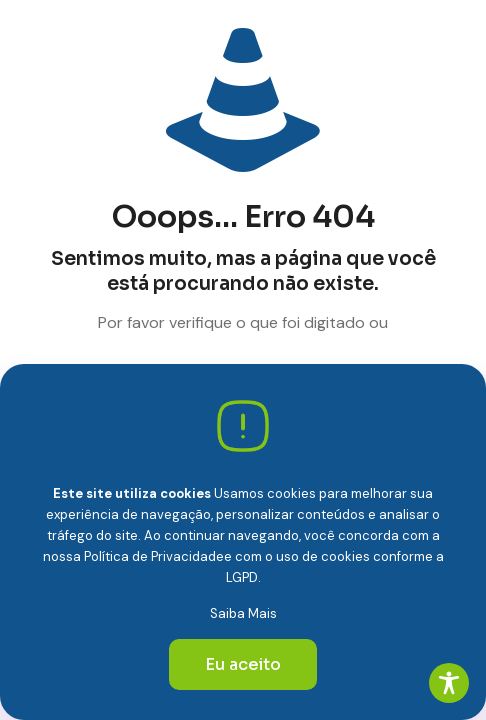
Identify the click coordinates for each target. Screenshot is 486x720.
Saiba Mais (243, 613)
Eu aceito (243, 664)
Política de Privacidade (154, 556)
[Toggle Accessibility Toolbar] (449, 683)
